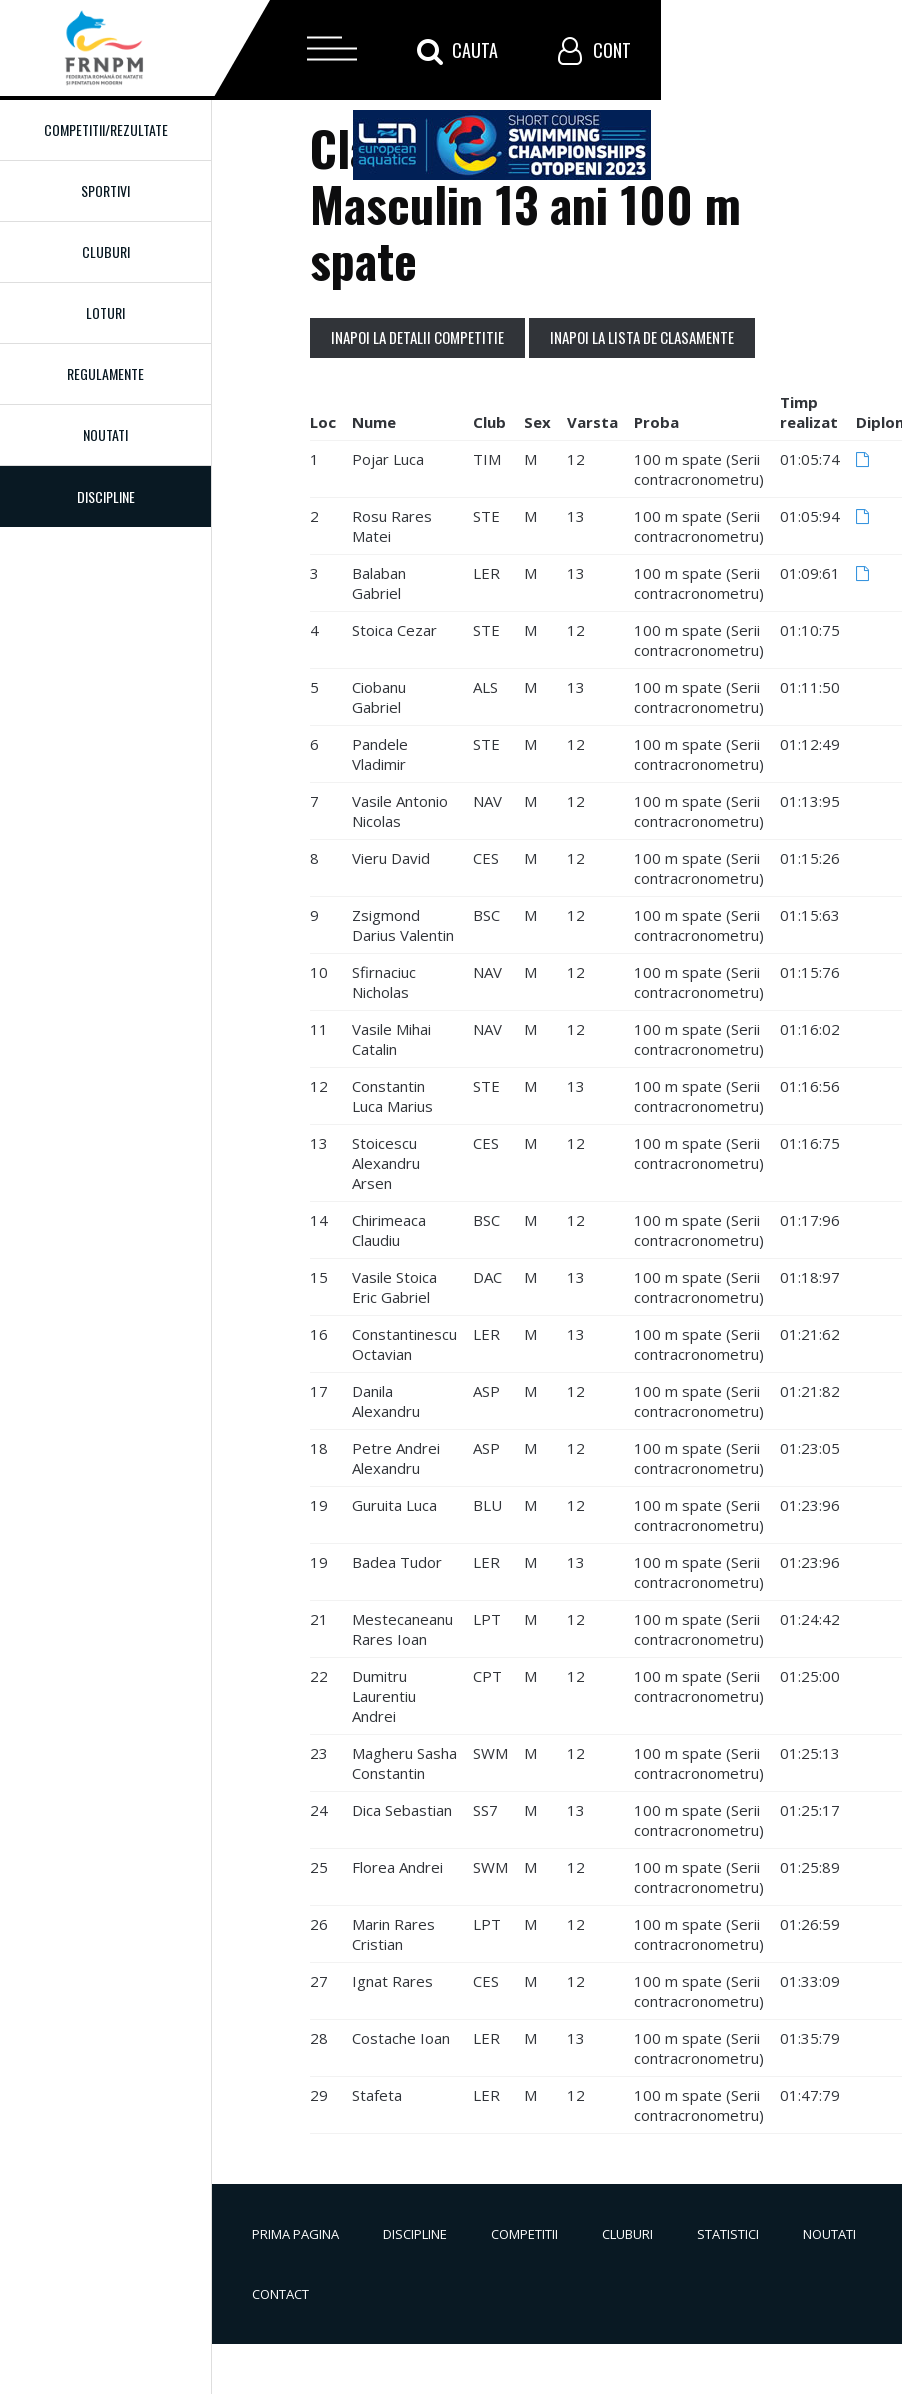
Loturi (105, 312)
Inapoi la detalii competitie (417, 337)
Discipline (415, 2234)
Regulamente (105, 373)
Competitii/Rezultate (106, 129)
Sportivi (105, 190)
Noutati (105, 434)
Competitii (524, 2234)
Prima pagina (295, 2234)
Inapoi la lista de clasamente (642, 337)
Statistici (728, 2234)
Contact (280, 2294)
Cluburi (106, 251)
